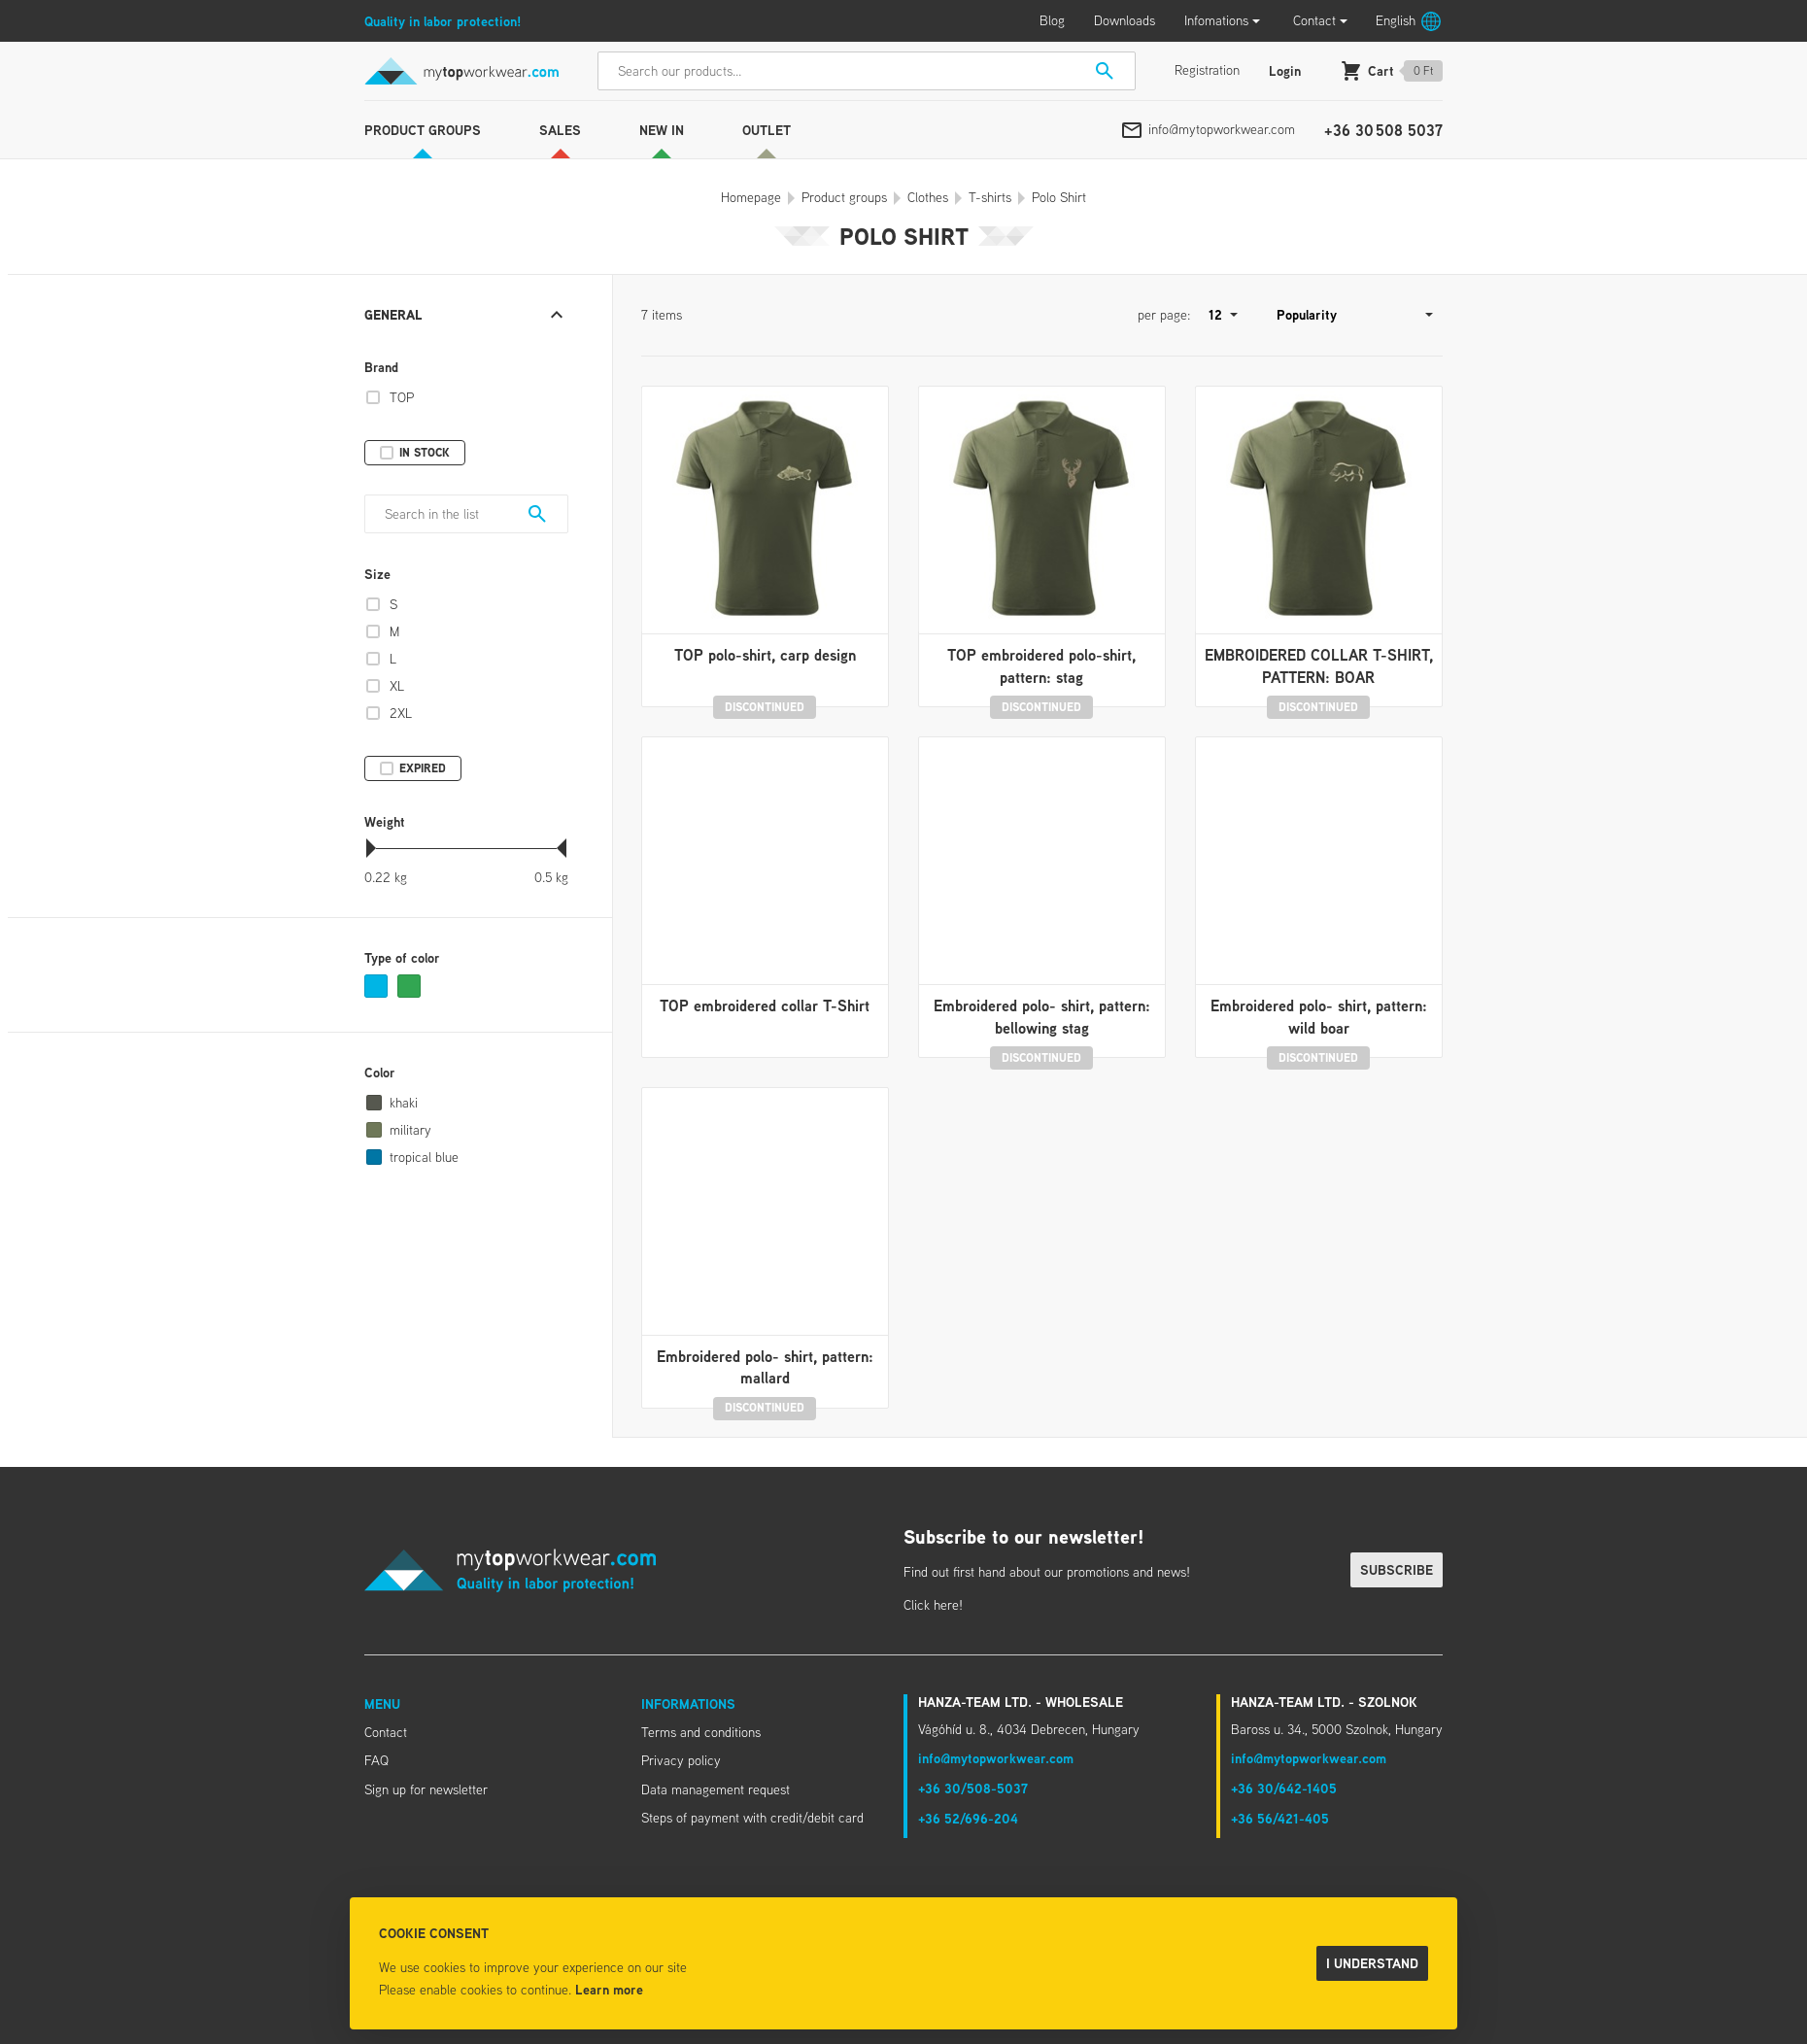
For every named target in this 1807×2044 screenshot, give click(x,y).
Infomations (1216, 20)
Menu (382, 1703)
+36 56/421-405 (1280, 1818)
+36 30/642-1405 (1284, 1788)
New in (661, 129)
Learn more (609, 1989)
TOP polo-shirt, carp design (765, 654)
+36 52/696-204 (968, 1818)
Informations (688, 1703)
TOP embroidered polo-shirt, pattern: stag (1041, 665)
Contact (1314, 20)
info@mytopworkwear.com (1221, 129)
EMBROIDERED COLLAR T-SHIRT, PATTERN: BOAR (1319, 665)
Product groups (422, 129)
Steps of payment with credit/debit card (752, 1817)
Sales (560, 129)
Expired (422, 768)
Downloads (1124, 20)
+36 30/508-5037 (973, 1788)
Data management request (715, 1789)
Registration (1207, 70)
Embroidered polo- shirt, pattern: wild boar (1318, 1016)
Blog (1052, 20)
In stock (424, 452)
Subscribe (1396, 1569)
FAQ (376, 1760)
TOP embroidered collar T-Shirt (764, 1005)
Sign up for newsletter (426, 1789)
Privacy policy (681, 1760)
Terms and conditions (701, 1732)
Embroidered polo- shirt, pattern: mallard (765, 1367)
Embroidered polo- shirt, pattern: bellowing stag (1042, 1016)
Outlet (766, 129)
